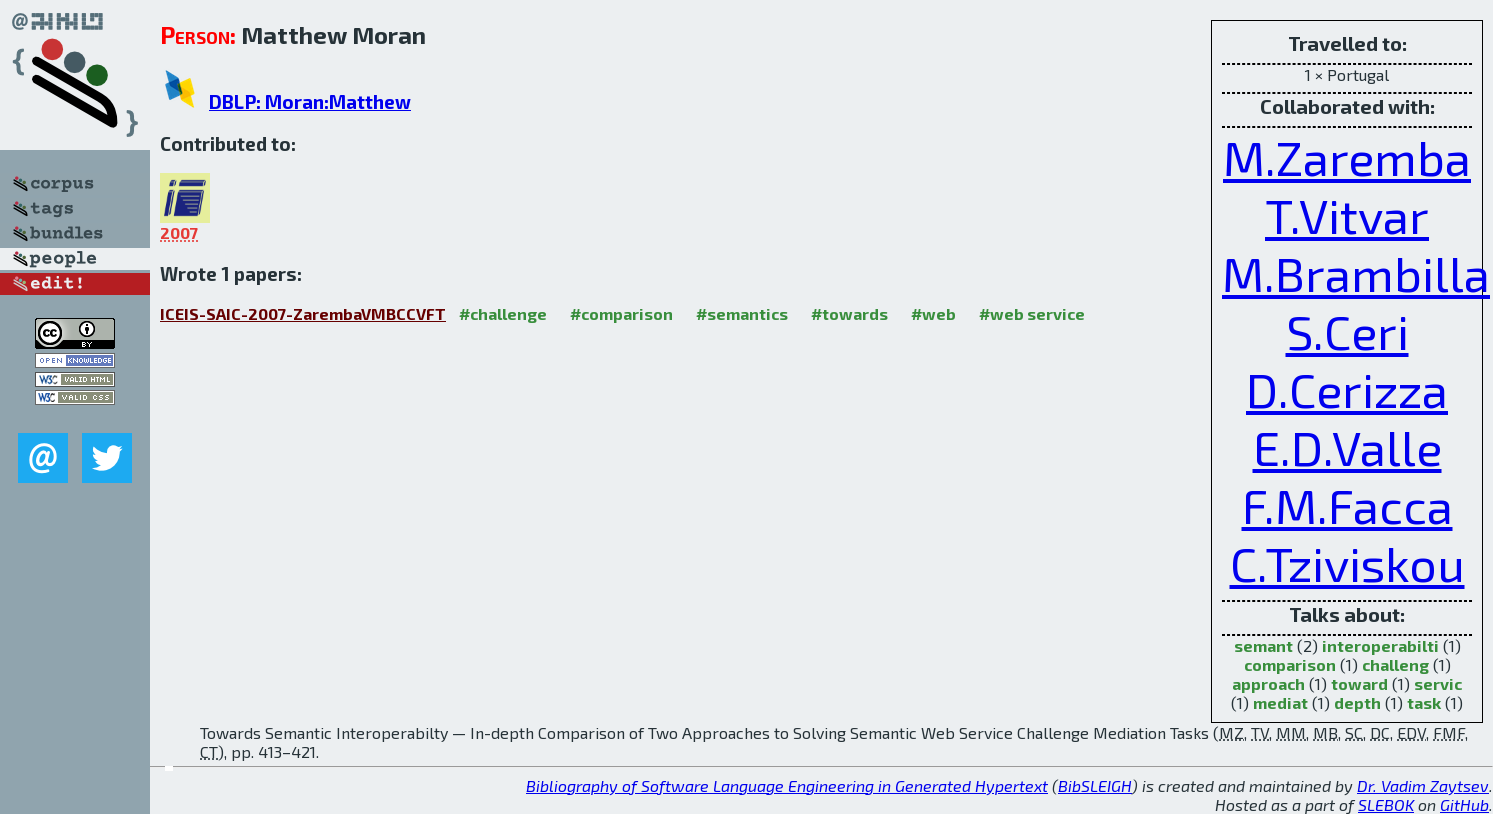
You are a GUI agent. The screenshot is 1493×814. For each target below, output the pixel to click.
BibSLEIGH (1095, 785)
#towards (849, 313)
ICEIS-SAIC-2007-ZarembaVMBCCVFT (303, 313)
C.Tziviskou (1347, 563)
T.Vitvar (1347, 215)
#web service (1032, 313)
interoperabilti (1380, 645)
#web (933, 313)
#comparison (621, 313)
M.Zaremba (1347, 157)
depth (1357, 702)
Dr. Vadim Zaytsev (1423, 785)
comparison (1290, 664)
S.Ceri (1347, 331)
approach (1268, 683)
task (1424, 702)
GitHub (1464, 804)
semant (1263, 645)
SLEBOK (1386, 804)
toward (1359, 683)
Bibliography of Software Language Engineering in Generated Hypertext (787, 785)
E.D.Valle (1347, 447)
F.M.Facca (1347, 505)
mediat (1280, 702)
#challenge (503, 313)
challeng (1395, 664)
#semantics (742, 313)
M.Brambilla (1356, 273)
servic (1438, 683)
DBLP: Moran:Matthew (310, 101)
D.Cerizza (1347, 389)
